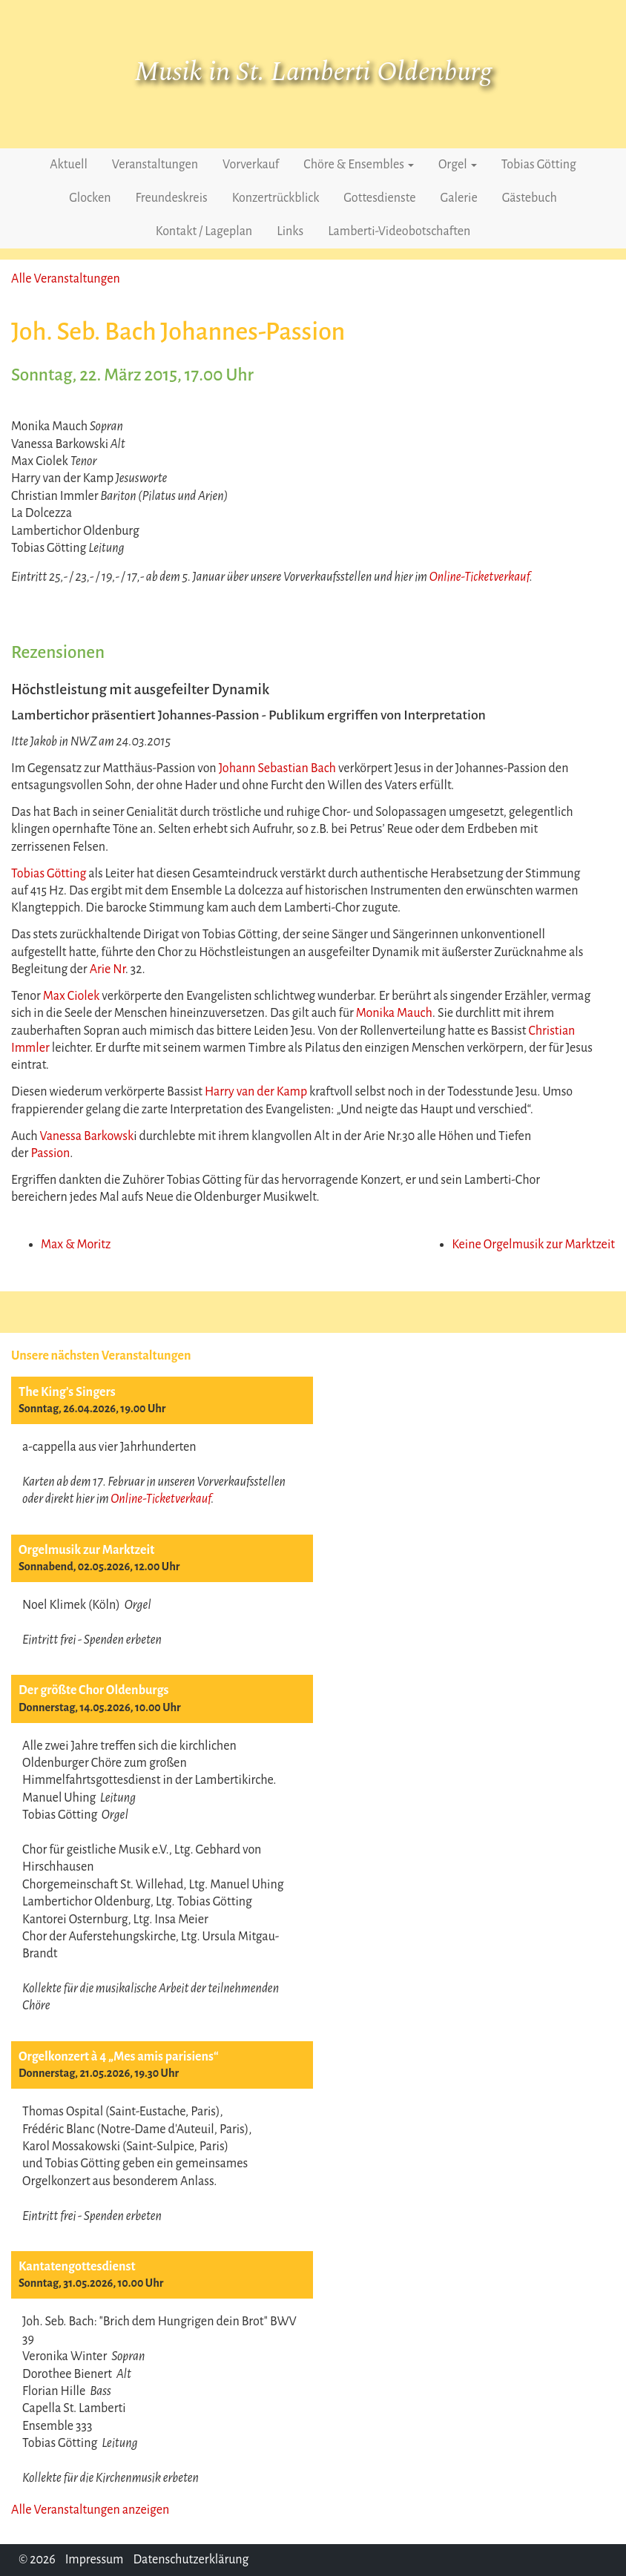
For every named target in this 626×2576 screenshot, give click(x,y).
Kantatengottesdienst (77, 2266)
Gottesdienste (379, 198)
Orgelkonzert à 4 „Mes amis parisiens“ (119, 2056)
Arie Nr (107, 969)
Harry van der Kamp (256, 1091)
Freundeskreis (172, 198)
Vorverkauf (251, 164)
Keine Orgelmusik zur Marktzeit (533, 1244)
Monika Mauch (394, 1013)
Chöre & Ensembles (358, 164)
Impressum (94, 2559)
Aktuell (69, 164)
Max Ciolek (71, 996)
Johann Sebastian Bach (277, 768)
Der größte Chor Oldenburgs (93, 1690)
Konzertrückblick (276, 198)
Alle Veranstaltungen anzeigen (90, 2510)
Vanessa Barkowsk (86, 1136)
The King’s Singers (67, 1392)
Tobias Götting (538, 164)
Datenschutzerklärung (190, 2559)
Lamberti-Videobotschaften (399, 231)
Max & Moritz (76, 1244)
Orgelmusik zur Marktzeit (86, 1550)
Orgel (457, 164)
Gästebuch (529, 198)
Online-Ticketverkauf (161, 1499)
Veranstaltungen (155, 164)
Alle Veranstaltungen (65, 279)
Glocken (90, 198)
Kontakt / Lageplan (204, 231)
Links (290, 231)
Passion (50, 1153)
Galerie (459, 198)
